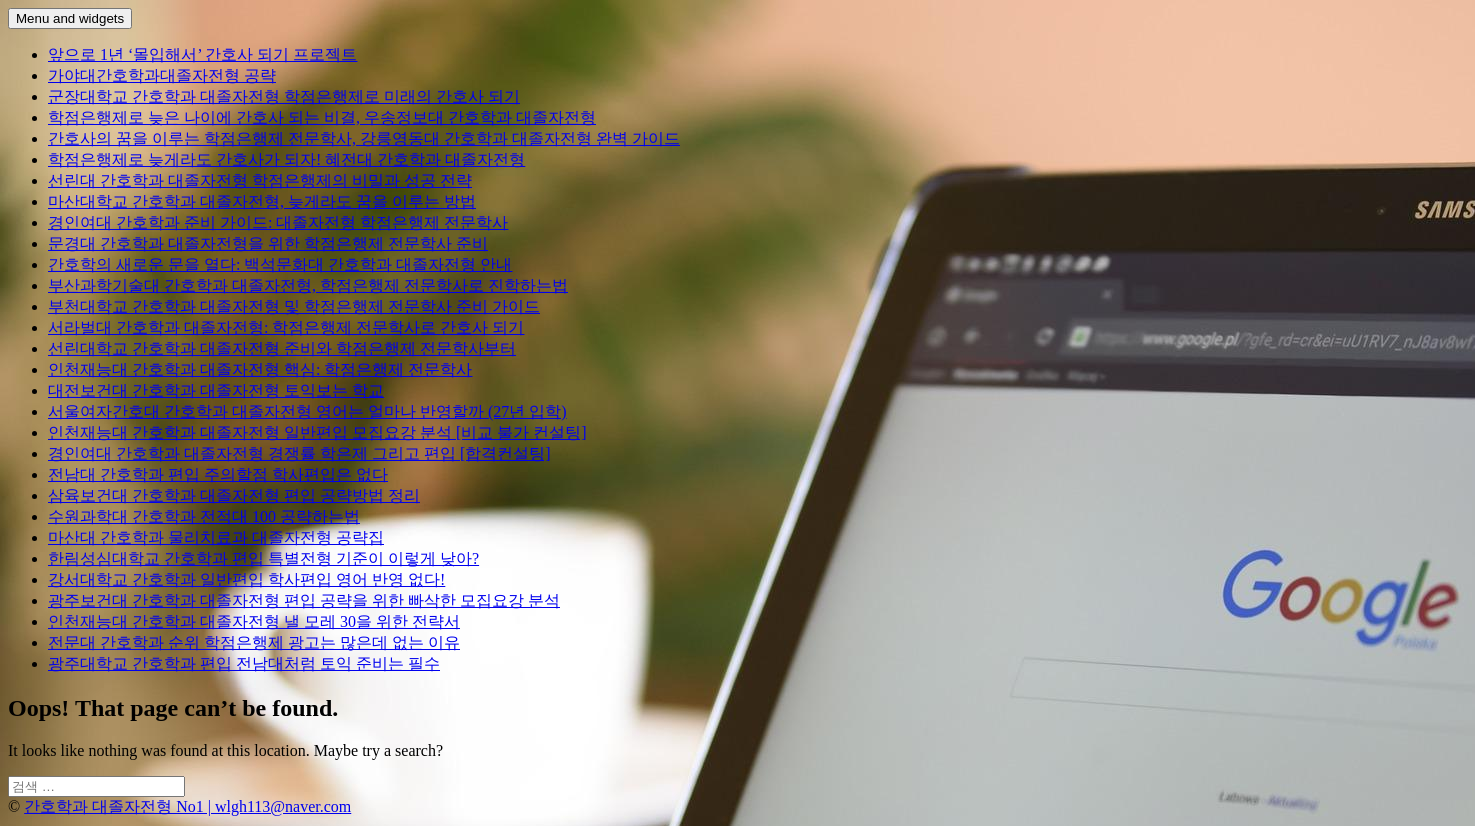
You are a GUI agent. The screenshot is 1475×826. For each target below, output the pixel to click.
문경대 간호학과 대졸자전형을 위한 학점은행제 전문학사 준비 (268, 243)
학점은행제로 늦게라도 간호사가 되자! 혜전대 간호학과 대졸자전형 (286, 159)
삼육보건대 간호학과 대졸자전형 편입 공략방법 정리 (234, 495)
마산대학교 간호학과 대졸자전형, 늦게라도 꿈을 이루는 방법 (262, 201)
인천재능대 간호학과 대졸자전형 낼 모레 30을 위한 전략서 (254, 621)
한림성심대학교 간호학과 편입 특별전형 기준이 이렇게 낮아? (263, 558)
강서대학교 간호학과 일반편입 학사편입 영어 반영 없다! (246, 579)
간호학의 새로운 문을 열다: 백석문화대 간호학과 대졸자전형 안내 (280, 264)
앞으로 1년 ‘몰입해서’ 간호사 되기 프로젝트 (202, 54)
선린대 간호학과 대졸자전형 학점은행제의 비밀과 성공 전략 (260, 180)
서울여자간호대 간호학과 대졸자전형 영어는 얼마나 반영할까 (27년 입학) (307, 411)
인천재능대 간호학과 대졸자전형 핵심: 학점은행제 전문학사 (260, 369)
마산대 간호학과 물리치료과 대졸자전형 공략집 (216, 537)
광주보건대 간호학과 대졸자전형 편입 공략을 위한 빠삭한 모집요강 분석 (304, 600)
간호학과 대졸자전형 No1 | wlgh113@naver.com (187, 806)
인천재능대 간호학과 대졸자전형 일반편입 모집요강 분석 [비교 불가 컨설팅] (317, 432)
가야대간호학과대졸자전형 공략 (162, 75)
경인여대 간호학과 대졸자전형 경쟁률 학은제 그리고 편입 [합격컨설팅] (299, 453)
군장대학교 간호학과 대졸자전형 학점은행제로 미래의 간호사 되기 (284, 96)
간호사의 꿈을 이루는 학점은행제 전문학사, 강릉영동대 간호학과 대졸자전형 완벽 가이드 (364, 138)
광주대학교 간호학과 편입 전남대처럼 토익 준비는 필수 (244, 663)
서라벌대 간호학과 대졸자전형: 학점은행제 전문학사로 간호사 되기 (286, 327)
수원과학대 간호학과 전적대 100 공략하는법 (204, 516)
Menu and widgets (70, 18)
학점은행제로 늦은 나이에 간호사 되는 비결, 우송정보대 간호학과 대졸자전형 (322, 117)
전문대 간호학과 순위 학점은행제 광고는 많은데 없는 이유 (254, 642)
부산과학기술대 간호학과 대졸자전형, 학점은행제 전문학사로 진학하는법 (308, 285)
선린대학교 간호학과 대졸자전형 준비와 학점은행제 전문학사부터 (282, 348)
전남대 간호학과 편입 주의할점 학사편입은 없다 (218, 474)
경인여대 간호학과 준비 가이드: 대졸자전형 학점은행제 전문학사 (278, 222)
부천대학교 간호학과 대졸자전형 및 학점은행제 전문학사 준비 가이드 (294, 306)
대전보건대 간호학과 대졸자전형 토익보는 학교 (216, 390)
